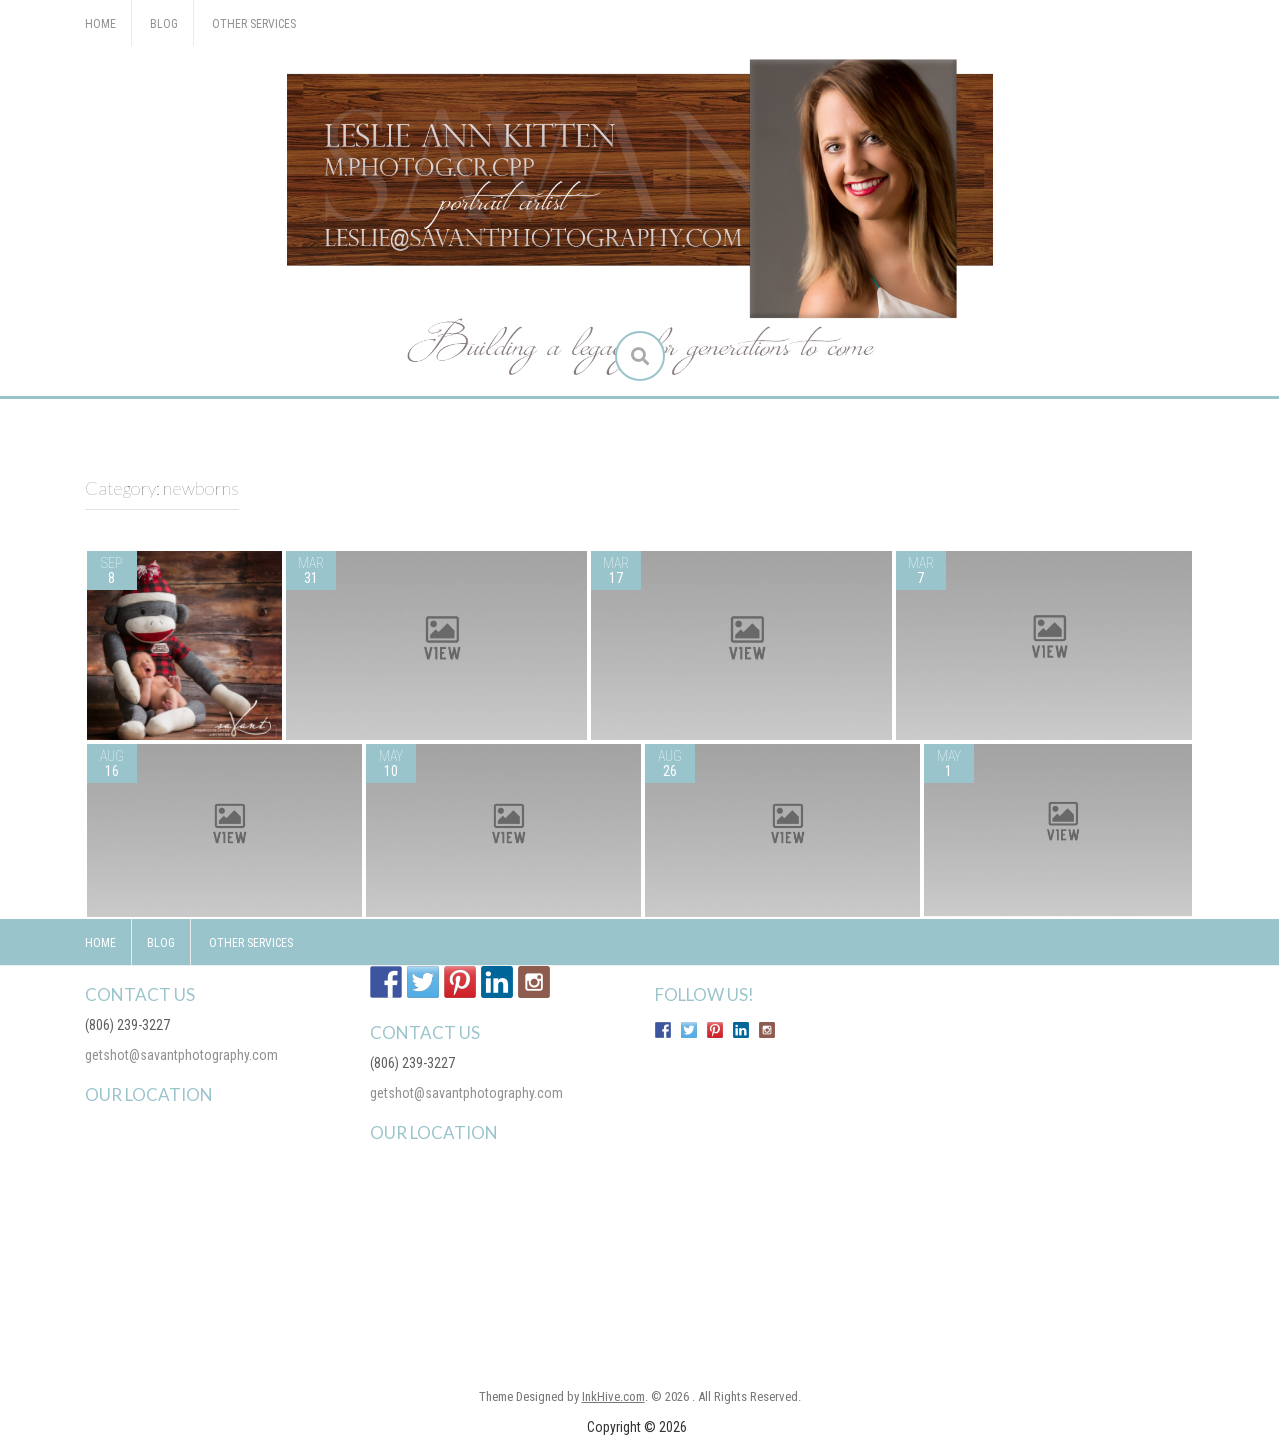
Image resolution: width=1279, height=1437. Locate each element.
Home (100, 24)
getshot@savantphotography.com (181, 1055)
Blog (164, 24)
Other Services (254, 24)
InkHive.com (613, 1396)
